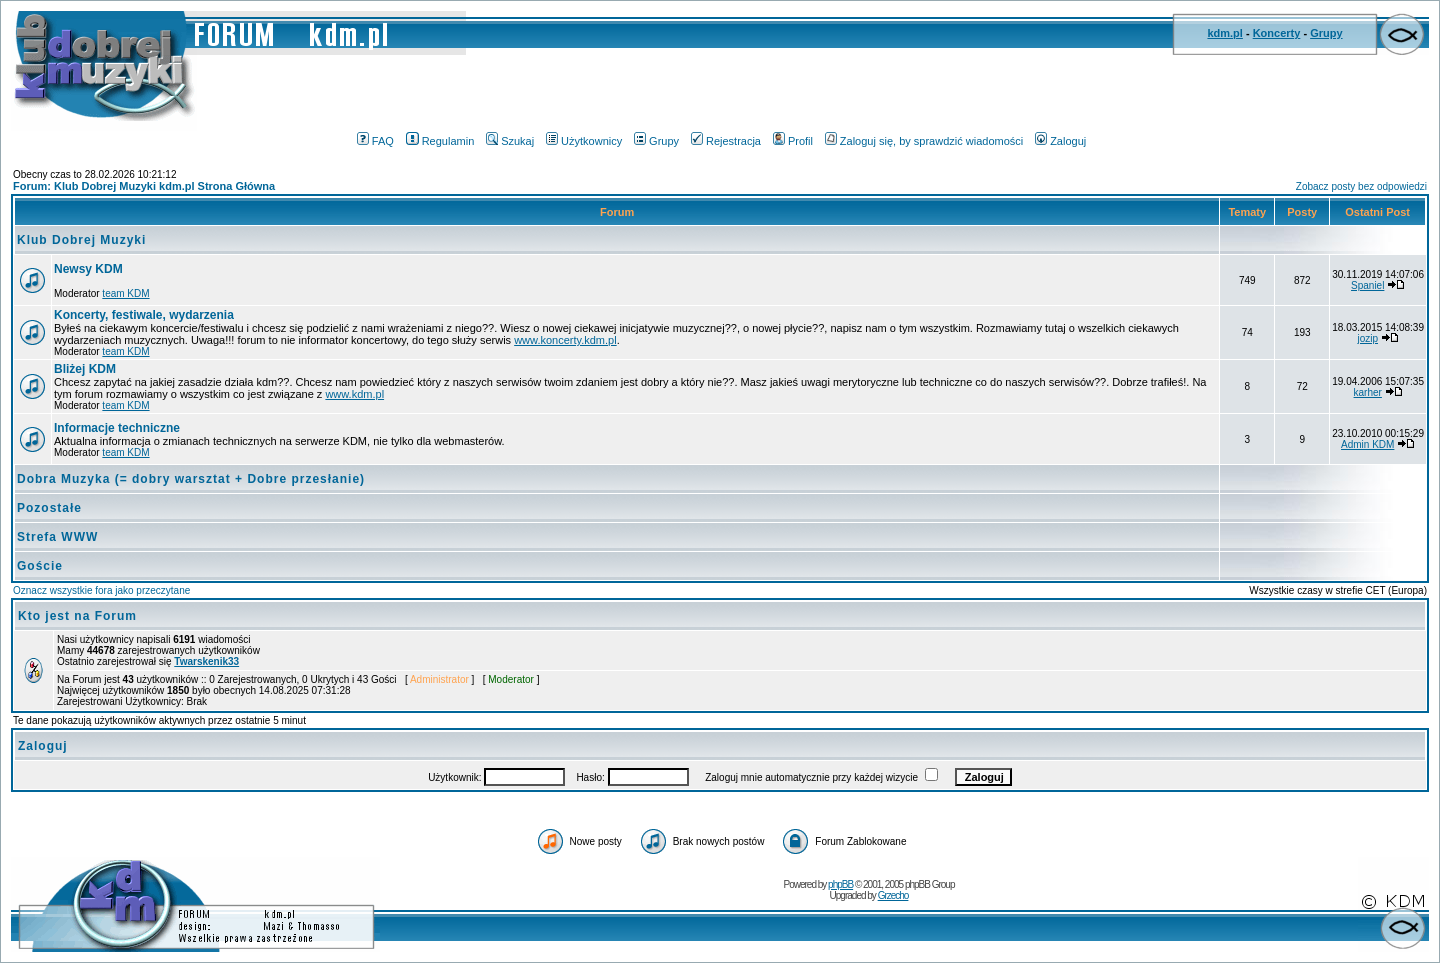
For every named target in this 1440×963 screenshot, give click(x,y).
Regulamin (440, 141)
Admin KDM (1367, 444)
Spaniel (1367, 285)
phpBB (840, 884)
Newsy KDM (88, 269)
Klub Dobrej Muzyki (81, 240)
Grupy (1326, 33)
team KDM (125, 293)
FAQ (375, 141)
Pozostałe (49, 508)
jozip (1367, 338)
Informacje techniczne (117, 428)
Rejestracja (726, 141)
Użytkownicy (584, 141)
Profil (793, 141)
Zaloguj (1060, 141)
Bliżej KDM (85, 369)
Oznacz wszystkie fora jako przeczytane (101, 590)
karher (1368, 392)
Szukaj (510, 141)
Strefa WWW (57, 537)
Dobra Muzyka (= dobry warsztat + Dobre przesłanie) (191, 479)
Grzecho (893, 895)
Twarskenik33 (206, 661)
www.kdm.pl (354, 394)
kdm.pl (1224, 33)
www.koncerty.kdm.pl (565, 340)
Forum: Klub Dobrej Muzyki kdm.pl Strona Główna (144, 186)
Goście (40, 566)
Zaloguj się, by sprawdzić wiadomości (924, 141)
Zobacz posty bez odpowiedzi (1361, 186)
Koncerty (1277, 33)
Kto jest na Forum (77, 616)
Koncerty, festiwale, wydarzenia (144, 315)
